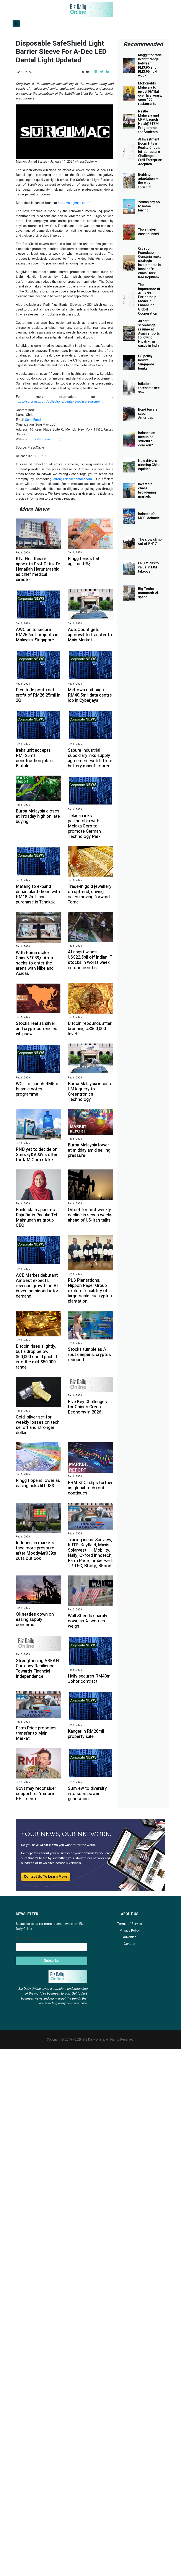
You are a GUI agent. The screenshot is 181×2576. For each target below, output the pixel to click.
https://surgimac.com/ (74, 202)
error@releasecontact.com (72, 479)
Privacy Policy (130, 1930)
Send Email (33, 419)
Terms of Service (129, 1923)
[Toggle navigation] (16, 23)
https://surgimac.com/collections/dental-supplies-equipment (59, 401)
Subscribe (51, 1960)
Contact (129, 1943)
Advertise (129, 1937)
